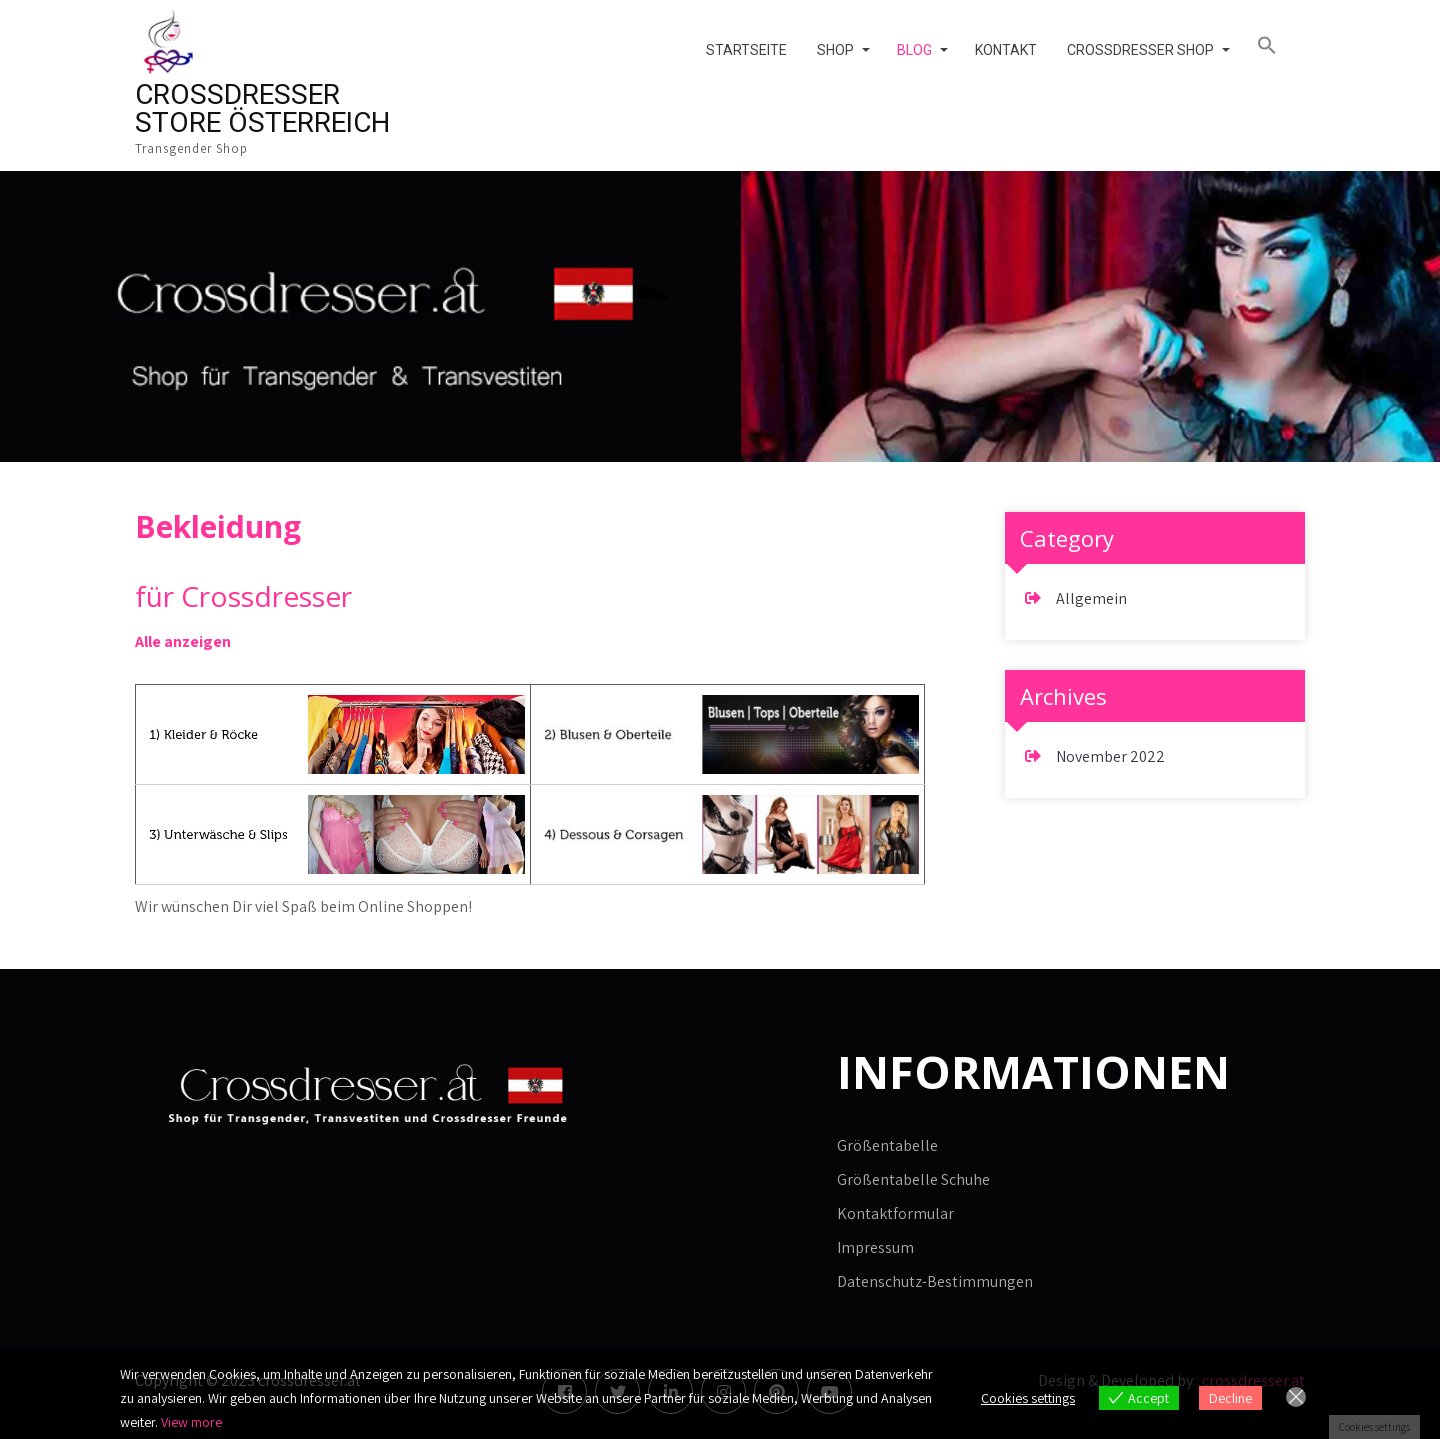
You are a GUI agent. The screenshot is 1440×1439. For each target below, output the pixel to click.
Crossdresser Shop (1140, 50)
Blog (914, 50)
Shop (835, 50)
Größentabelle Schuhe (913, 1179)
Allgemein (1091, 598)
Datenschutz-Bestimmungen (935, 1281)
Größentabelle (887, 1145)
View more (191, 1422)
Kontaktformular (895, 1213)
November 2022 (1110, 756)
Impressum (875, 1247)
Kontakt (1006, 50)
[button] (1273, 46)
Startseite (746, 50)
